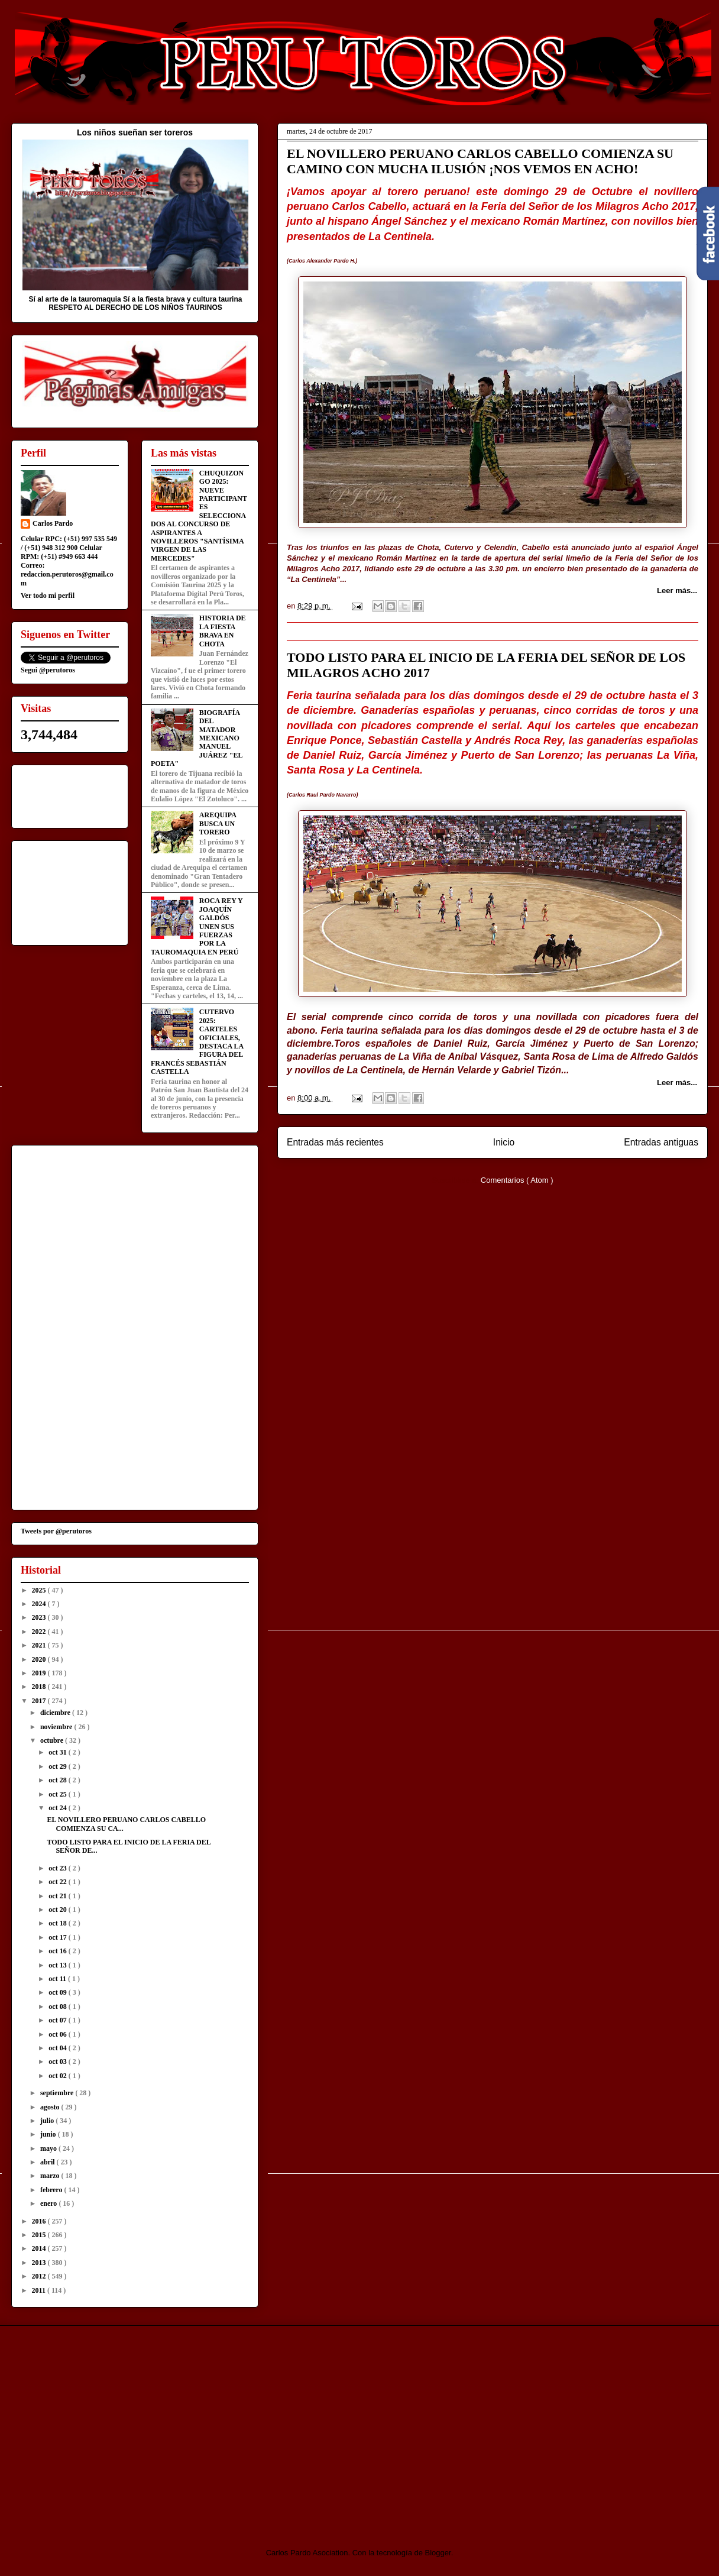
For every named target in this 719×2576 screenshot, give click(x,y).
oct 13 (58, 1965)
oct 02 (58, 2076)
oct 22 (58, 1882)
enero (49, 2203)
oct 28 (58, 1780)
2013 (40, 2262)
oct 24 (58, 1808)
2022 (40, 1631)
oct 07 (58, 2020)
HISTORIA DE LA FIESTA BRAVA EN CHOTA (222, 631)
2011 (39, 2290)
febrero (52, 2190)
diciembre (56, 1712)
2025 (40, 1590)
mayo (49, 2148)
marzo (50, 2176)
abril (48, 2162)
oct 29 (58, 1766)
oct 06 (58, 2034)
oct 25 (58, 1794)
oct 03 (58, 2061)
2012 (40, 2276)
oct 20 (58, 1909)
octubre (52, 1740)
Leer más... (677, 590)
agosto (50, 2107)
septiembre (57, 2093)
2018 (40, 1686)
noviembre (57, 1727)
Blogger (438, 2552)
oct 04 (58, 2048)
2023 (40, 1617)
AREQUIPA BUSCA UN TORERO (217, 823)
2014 (40, 2248)
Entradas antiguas (661, 1142)
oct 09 (58, 1992)
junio (49, 2134)
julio (48, 2121)
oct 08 (58, 2006)
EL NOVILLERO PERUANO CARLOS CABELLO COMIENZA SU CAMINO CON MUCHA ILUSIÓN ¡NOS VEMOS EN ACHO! (480, 161)
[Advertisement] (110, 2426)
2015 (40, 2235)
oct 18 (58, 1923)
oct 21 (58, 1896)
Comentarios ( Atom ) (517, 1180)
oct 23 (58, 1868)
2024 (40, 1604)
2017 (40, 1701)
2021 (40, 1645)
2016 (40, 2221)
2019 (40, 1673)
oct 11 (58, 1979)
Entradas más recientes (335, 1142)
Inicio (503, 1142)
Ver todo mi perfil (48, 595)
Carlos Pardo (53, 523)
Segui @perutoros (48, 670)
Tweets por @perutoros (56, 1531)
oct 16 (58, 1951)
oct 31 (58, 1752)
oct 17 (58, 1937)
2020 (40, 1659)
